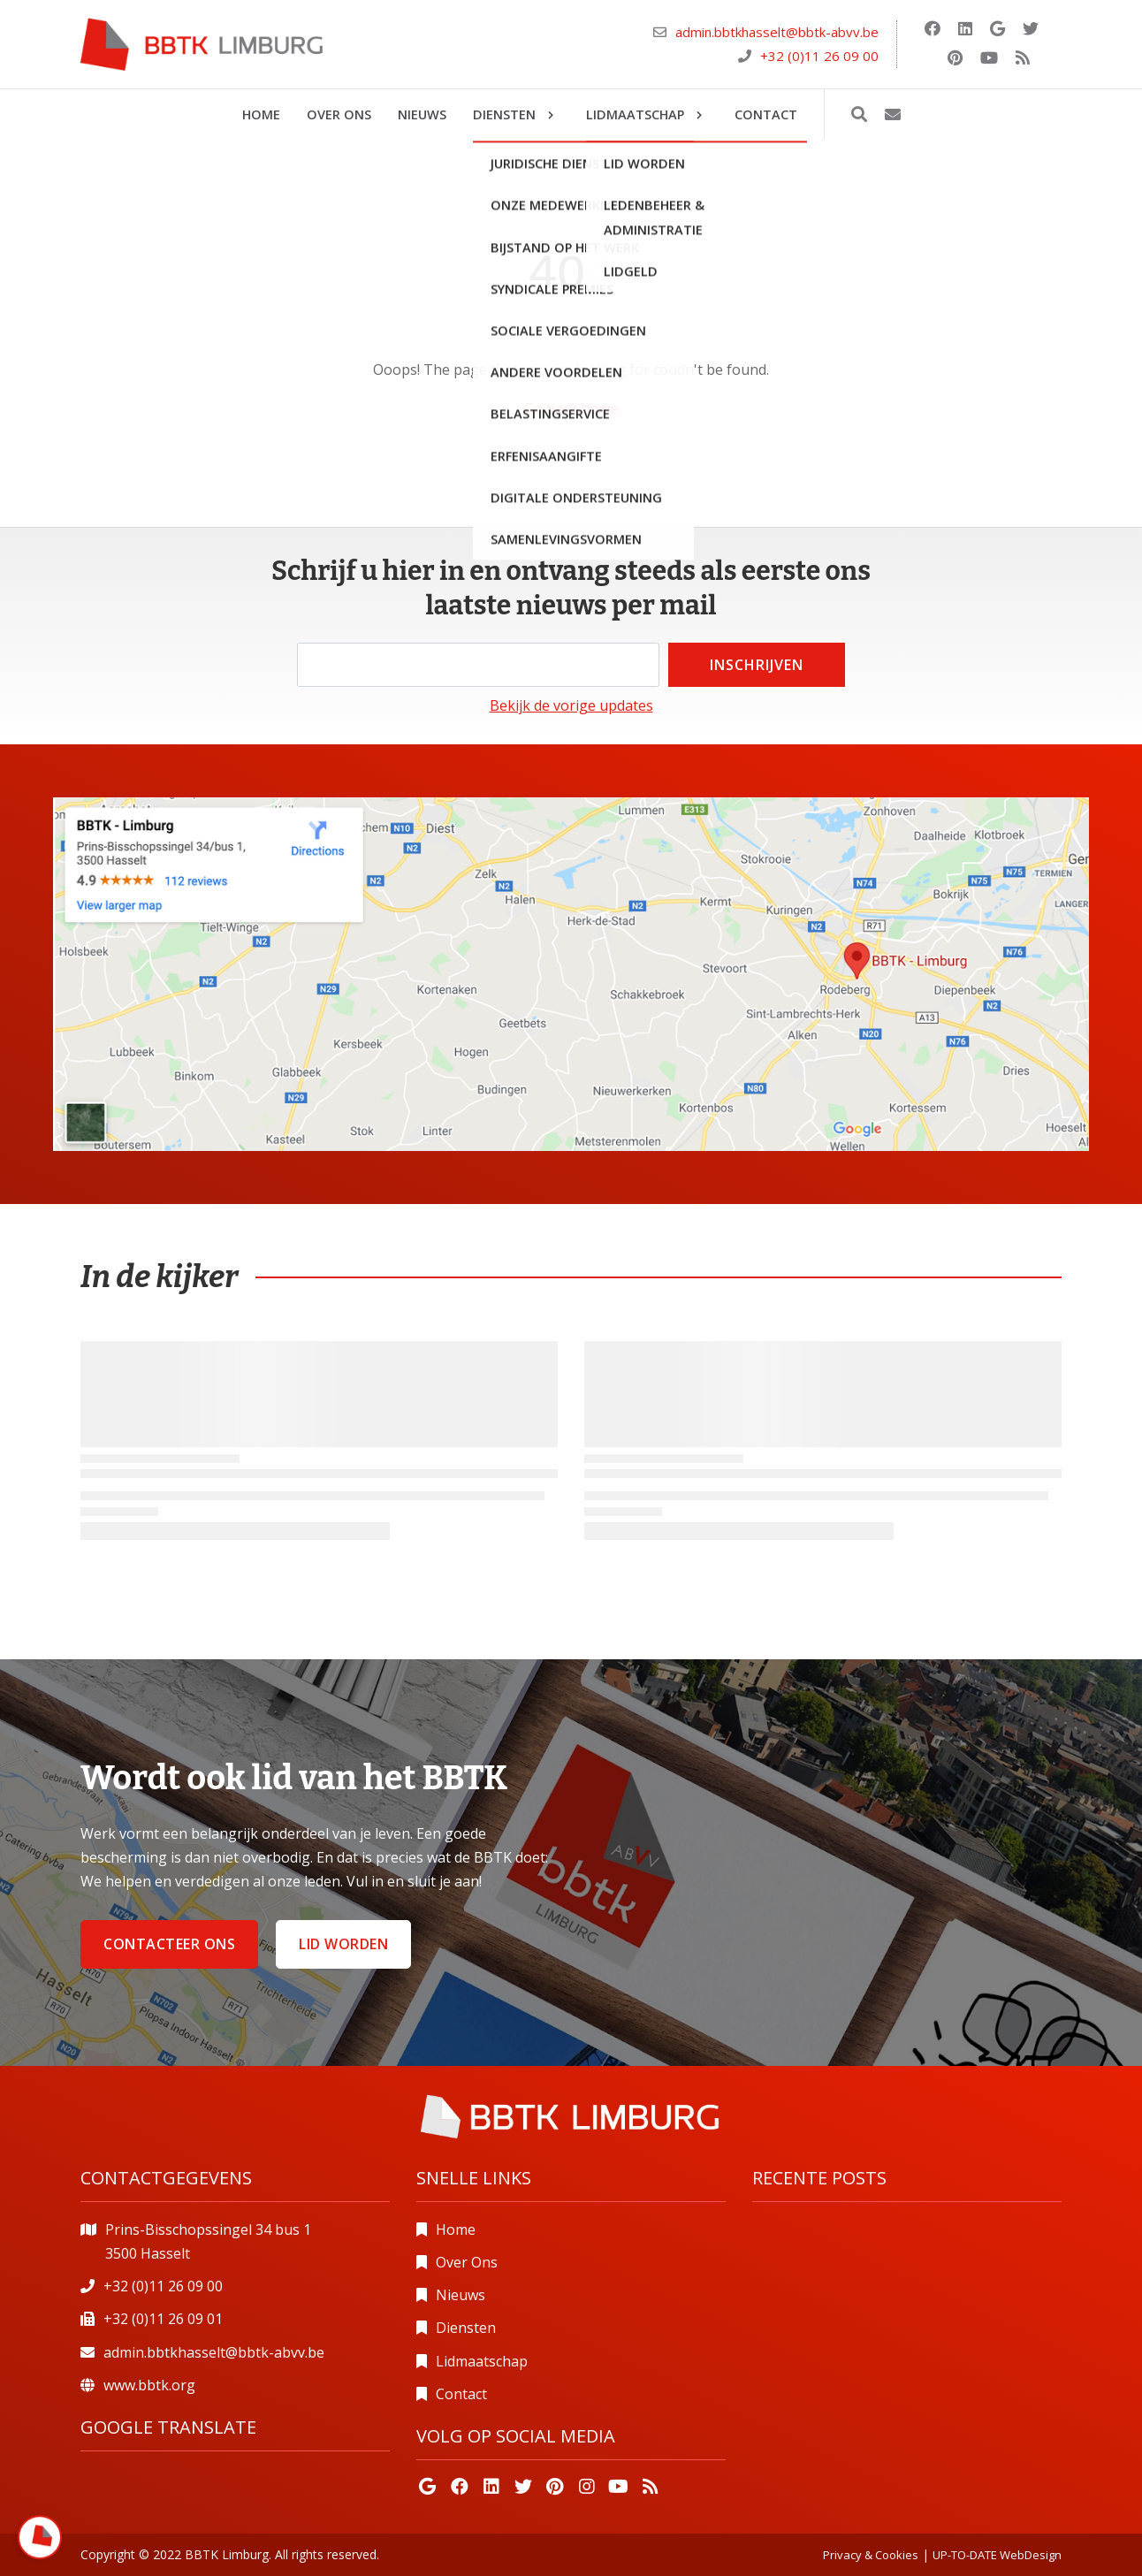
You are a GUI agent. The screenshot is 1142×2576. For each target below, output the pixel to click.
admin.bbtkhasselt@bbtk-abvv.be (777, 32)
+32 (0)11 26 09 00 (819, 56)
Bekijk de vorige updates (571, 705)
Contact (461, 2394)
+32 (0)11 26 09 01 (163, 2318)
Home (456, 2229)
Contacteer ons (169, 1944)
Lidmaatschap (482, 2361)
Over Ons (467, 2262)
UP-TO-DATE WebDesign (997, 2555)
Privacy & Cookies (870, 2555)
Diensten (466, 2327)
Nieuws (460, 2295)
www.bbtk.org (149, 2385)
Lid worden (343, 1944)
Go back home (571, 408)
